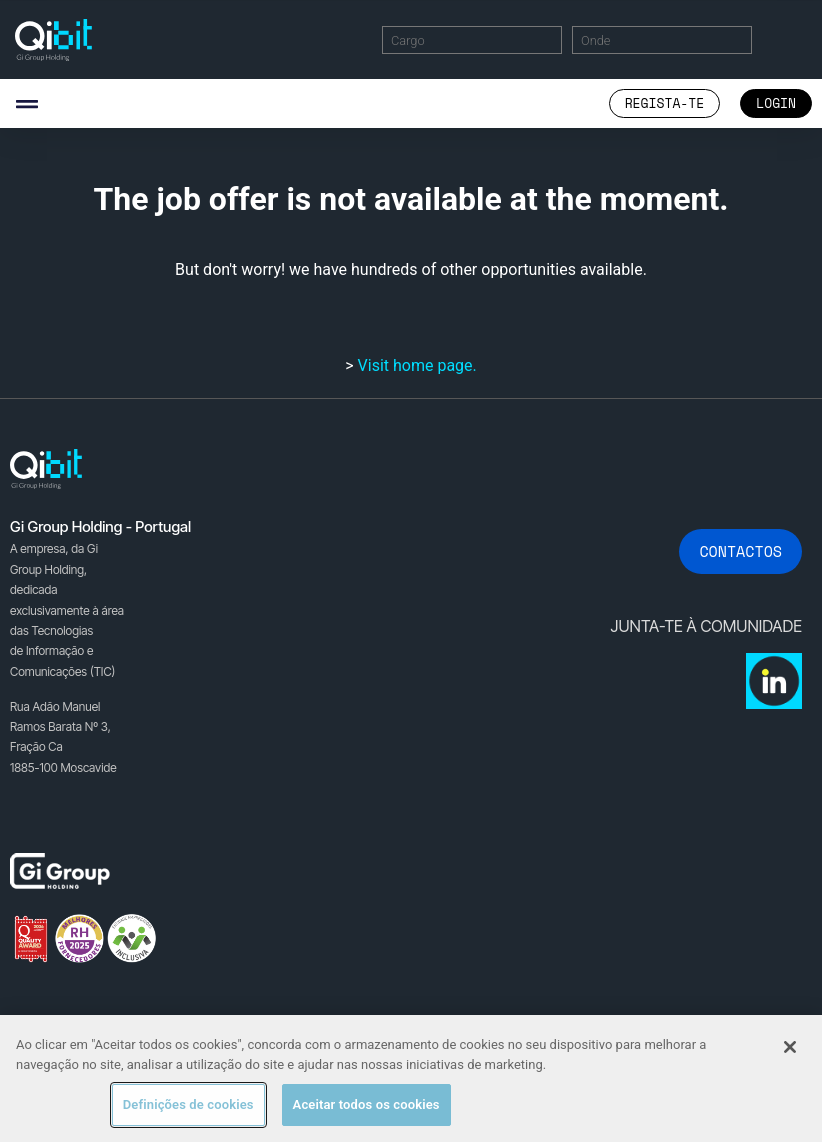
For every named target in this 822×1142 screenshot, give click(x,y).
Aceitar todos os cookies (366, 1104)
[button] (26, 103)
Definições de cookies (188, 1104)
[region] (411, 1078)
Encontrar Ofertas (786, 39)
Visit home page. (417, 365)
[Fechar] (790, 1047)
